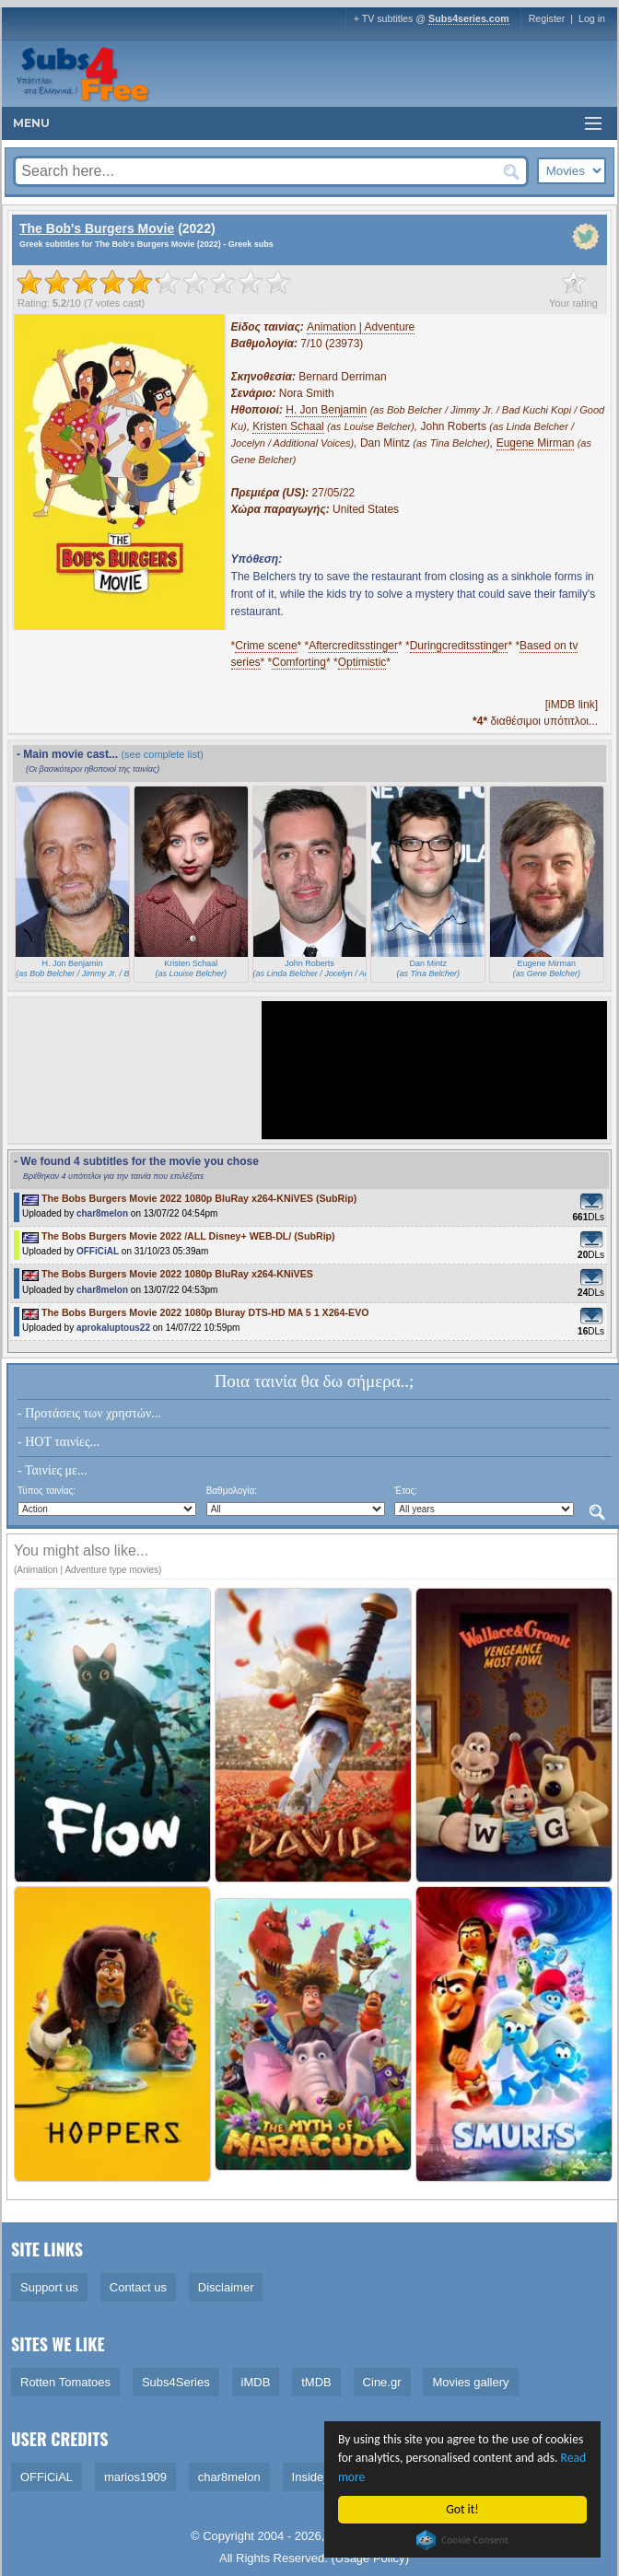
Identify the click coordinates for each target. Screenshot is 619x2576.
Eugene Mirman (535, 443)
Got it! (463, 2509)
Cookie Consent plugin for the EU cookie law (462, 2540)
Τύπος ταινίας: (47, 1491)
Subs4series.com (468, 18)
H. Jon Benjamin (326, 409)
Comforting (299, 662)
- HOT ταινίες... (58, 1442)
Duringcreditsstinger (459, 645)
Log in (591, 18)
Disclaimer (226, 2287)
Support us (49, 2287)
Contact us (138, 2287)
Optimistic (362, 662)
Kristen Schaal (287, 426)
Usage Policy (370, 2558)
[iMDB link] (571, 704)
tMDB (316, 2382)
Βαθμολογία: (231, 1491)
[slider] (154, 282)
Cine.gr (382, 2382)
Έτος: (405, 1491)
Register (547, 18)
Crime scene (266, 645)
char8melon (102, 1213)
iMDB (256, 2382)
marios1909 (135, 2477)
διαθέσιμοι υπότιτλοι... (535, 721)
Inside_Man (323, 2477)
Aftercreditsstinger (353, 645)
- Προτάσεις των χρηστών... (89, 1413)
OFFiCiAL (97, 1251)
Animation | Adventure (361, 327)
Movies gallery (470, 2382)
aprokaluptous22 (113, 1328)
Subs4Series (176, 2382)
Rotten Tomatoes (65, 2382)
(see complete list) (162, 754)
